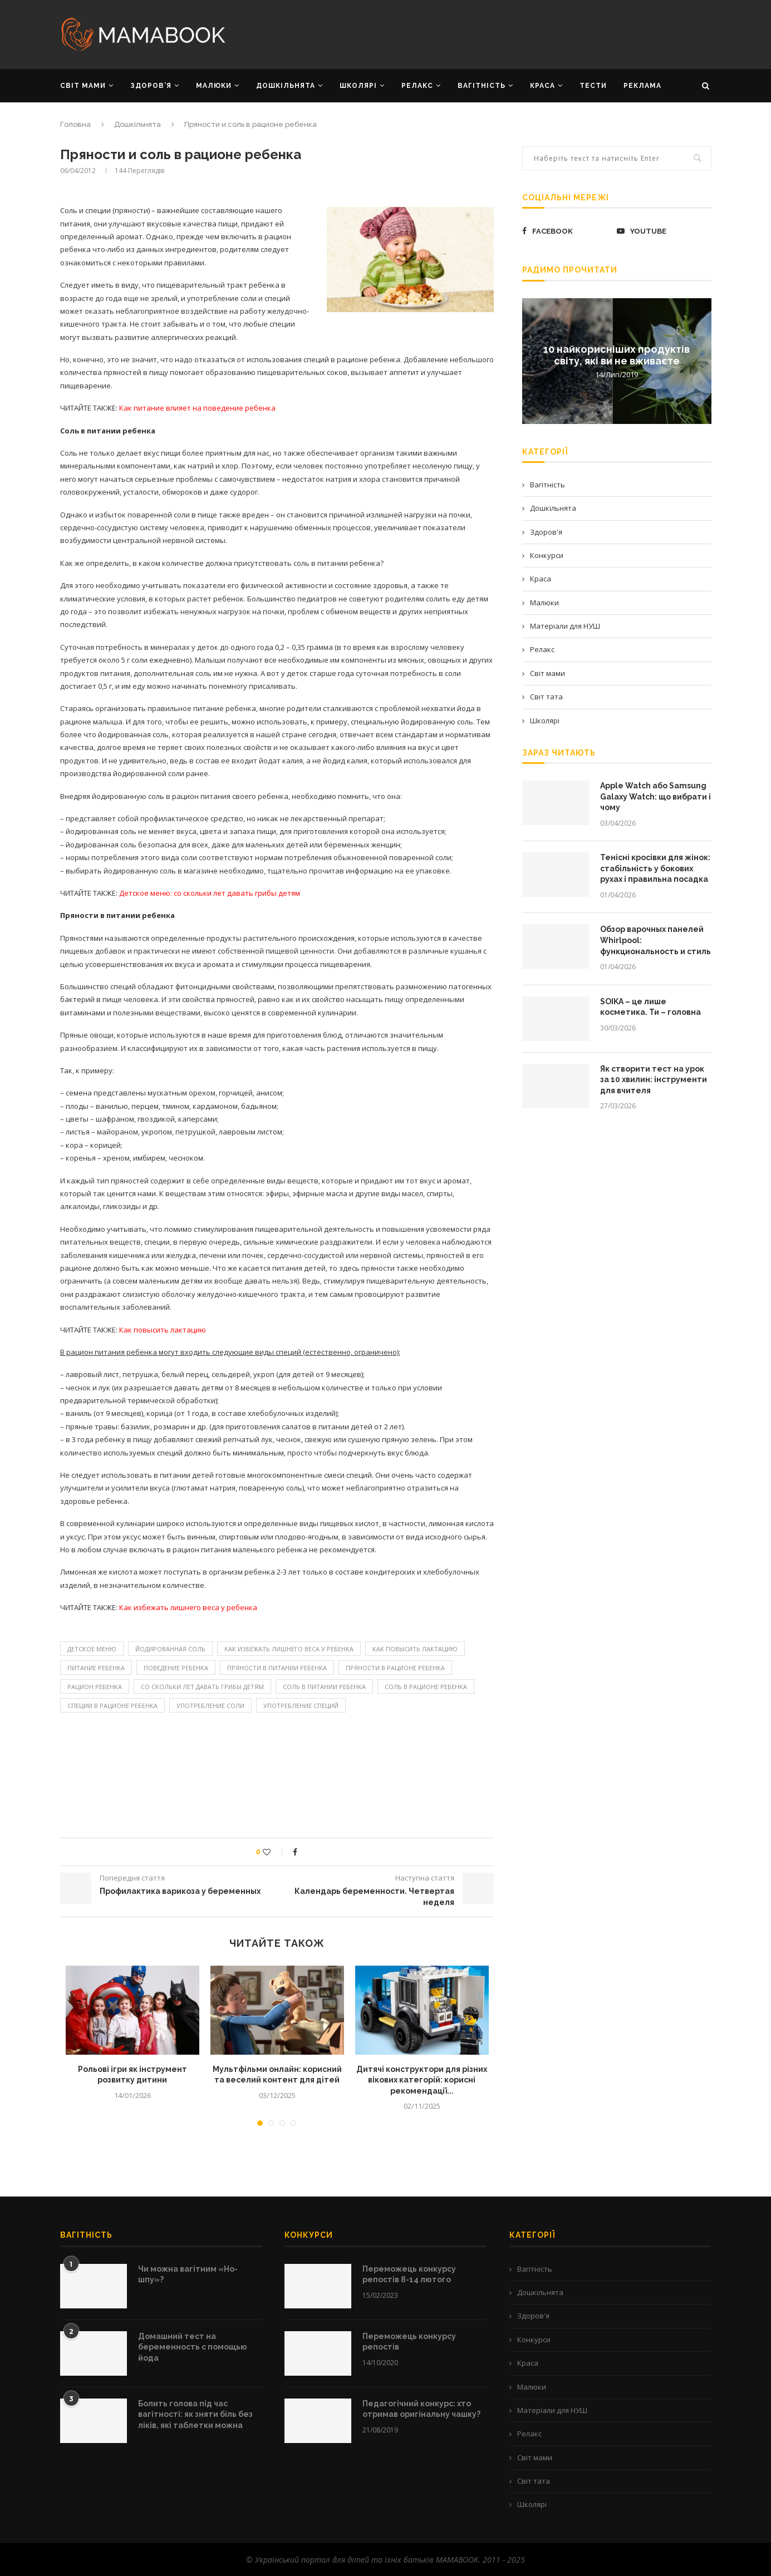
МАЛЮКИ (214, 86)
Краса (540, 579)
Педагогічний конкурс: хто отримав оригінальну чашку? (421, 2409)
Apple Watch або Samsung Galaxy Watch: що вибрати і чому (655, 796)
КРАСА (542, 86)
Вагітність (547, 485)
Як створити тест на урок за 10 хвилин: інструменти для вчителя (653, 1079)
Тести (593, 86)
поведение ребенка (176, 1668)
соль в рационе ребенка (426, 1686)
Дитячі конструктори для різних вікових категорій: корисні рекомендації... (421, 2080)
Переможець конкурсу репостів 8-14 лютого (409, 2274)
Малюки (544, 603)
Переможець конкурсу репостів (409, 2342)
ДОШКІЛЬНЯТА (285, 86)
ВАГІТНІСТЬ (481, 86)
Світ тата (546, 697)
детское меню (91, 1649)
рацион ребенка (94, 1686)
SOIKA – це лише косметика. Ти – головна (650, 1007)
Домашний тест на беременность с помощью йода (192, 2347)
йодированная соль (170, 1649)
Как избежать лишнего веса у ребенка (288, 1649)
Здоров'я (546, 532)
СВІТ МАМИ (83, 86)
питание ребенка (96, 1668)
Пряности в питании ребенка (277, 1668)
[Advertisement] (497, 33)
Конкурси (546, 555)
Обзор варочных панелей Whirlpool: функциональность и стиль (655, 940)
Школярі (544, 720)
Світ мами (547, 673)
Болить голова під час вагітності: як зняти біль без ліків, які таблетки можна (195, 2414)
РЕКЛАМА (642, 86)
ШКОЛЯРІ (358, 86)
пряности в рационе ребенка (395, 1668)
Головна (75, 124)
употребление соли (210, 1705)
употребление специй (300, 1705)
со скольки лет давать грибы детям (202, 1686)
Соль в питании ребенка (324, 1686)
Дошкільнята (137, 124)
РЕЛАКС (417, 86)
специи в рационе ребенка (112, 1705)
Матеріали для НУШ (565, 626)
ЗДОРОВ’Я (150, 86)
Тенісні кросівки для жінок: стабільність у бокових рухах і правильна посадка (655, 868)
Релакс (542, 649)
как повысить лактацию (415, 1649)
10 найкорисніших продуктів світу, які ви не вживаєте (616, 354)
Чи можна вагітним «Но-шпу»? (188, 2274)
